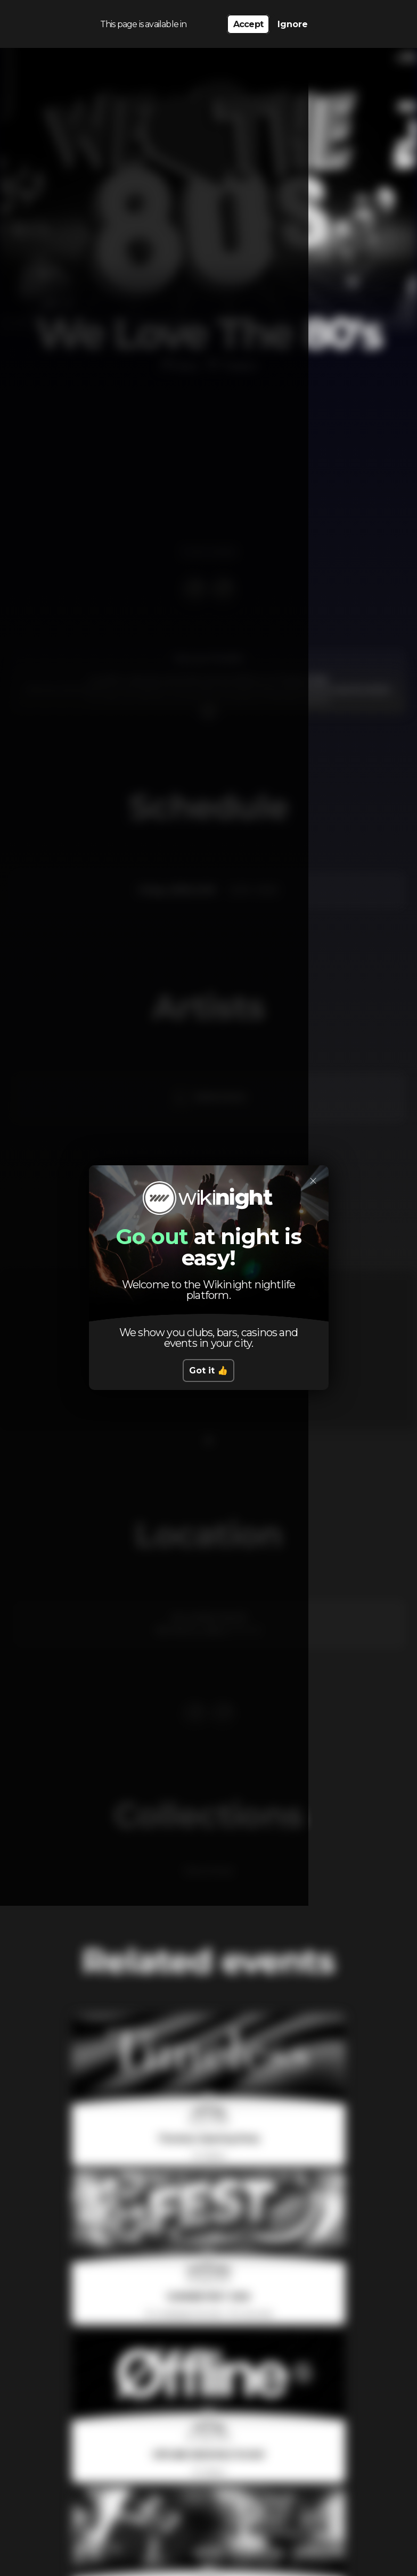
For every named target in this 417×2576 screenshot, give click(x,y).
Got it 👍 (208, 1370)
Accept (248, 22)
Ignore (292, 22)
